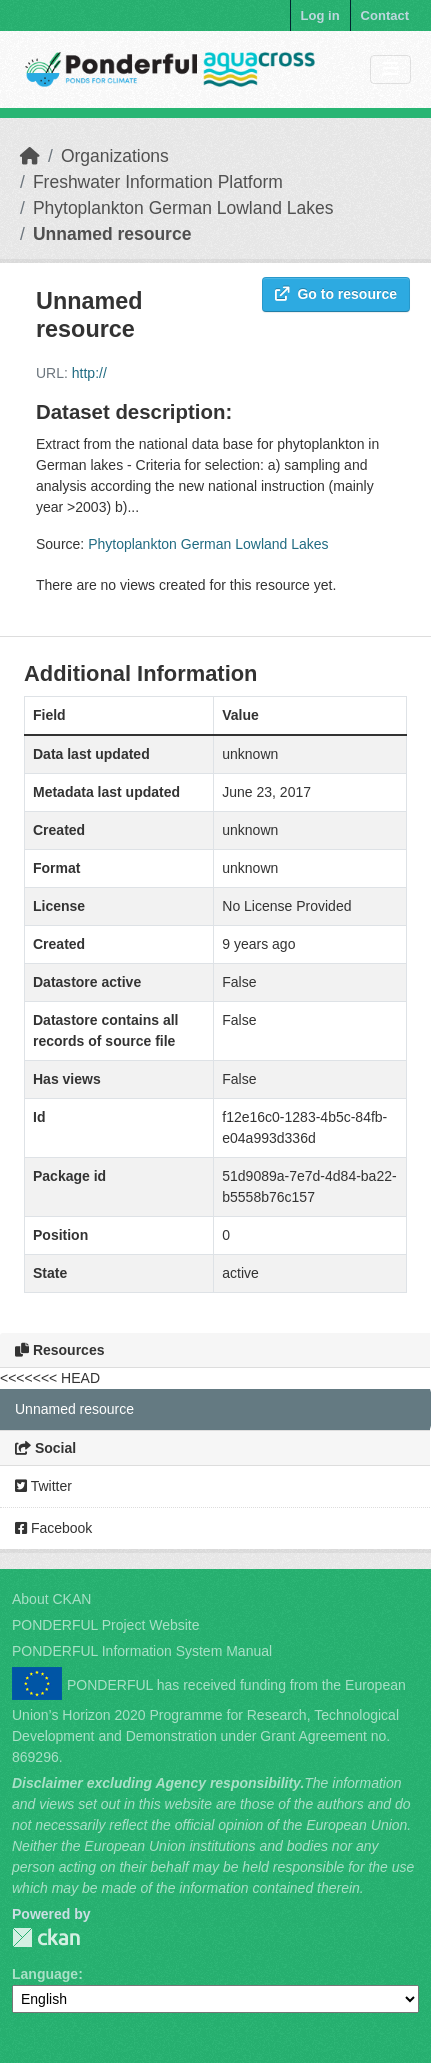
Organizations (115, 156)
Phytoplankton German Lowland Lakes (183, 208)
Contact (385, 15)
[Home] (30, 156)
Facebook (53, 1528)
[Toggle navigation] (390, 69)
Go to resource (336, 294)
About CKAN (51, 1599)
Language (45, 1974)
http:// (89, 373)
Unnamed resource (112, 234)
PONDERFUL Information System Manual (142, 1651)
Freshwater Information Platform (158, 182)
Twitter (43, 1486)
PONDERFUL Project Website (106, 1625)
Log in (320, 15)
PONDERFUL (46, 1937)
